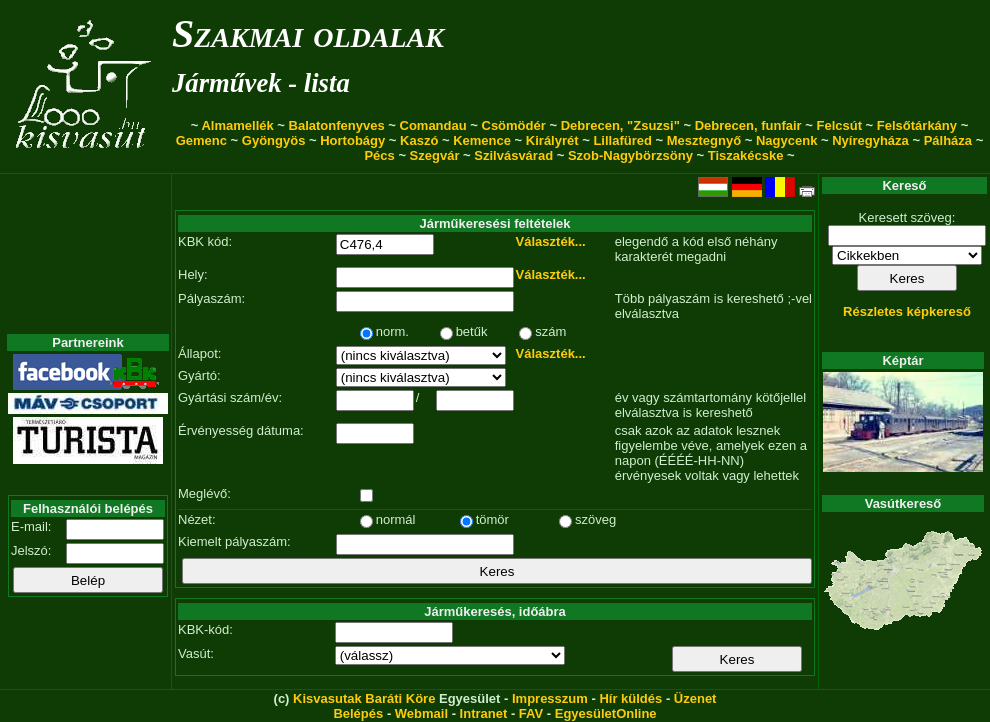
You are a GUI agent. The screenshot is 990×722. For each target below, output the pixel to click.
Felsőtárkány (917, 125)
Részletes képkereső (907, 311)
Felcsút (839, 125)
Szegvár (435, 155)
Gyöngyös (274, 140)
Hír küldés (630, 698)
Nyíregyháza (870, 140)
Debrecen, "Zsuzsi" (620, 125)
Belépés (358, 713)
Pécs (379, 155)
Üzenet (695, 698)
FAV (531, 713)
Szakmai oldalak (308, 33)
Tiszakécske (746, 155)
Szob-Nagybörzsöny (630, 155)
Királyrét (552, 140)
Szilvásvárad (513, 155)
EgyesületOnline (606, 713)
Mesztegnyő (704, 140)
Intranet (484, 713)
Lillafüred (622, 140)
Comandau (433, 125)
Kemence (482, 140)
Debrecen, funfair (748, 125)
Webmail (421, 713)
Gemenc (201, 140)
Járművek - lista (261, 83)
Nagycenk (786, 140)
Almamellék (237, 125)
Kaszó (419, 140)
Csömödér (514, 125)
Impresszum (550, 698)
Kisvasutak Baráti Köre (364, 698)
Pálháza (948, 140)
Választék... (551, 241)
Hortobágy (352, 140)
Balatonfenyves (337, 125)
